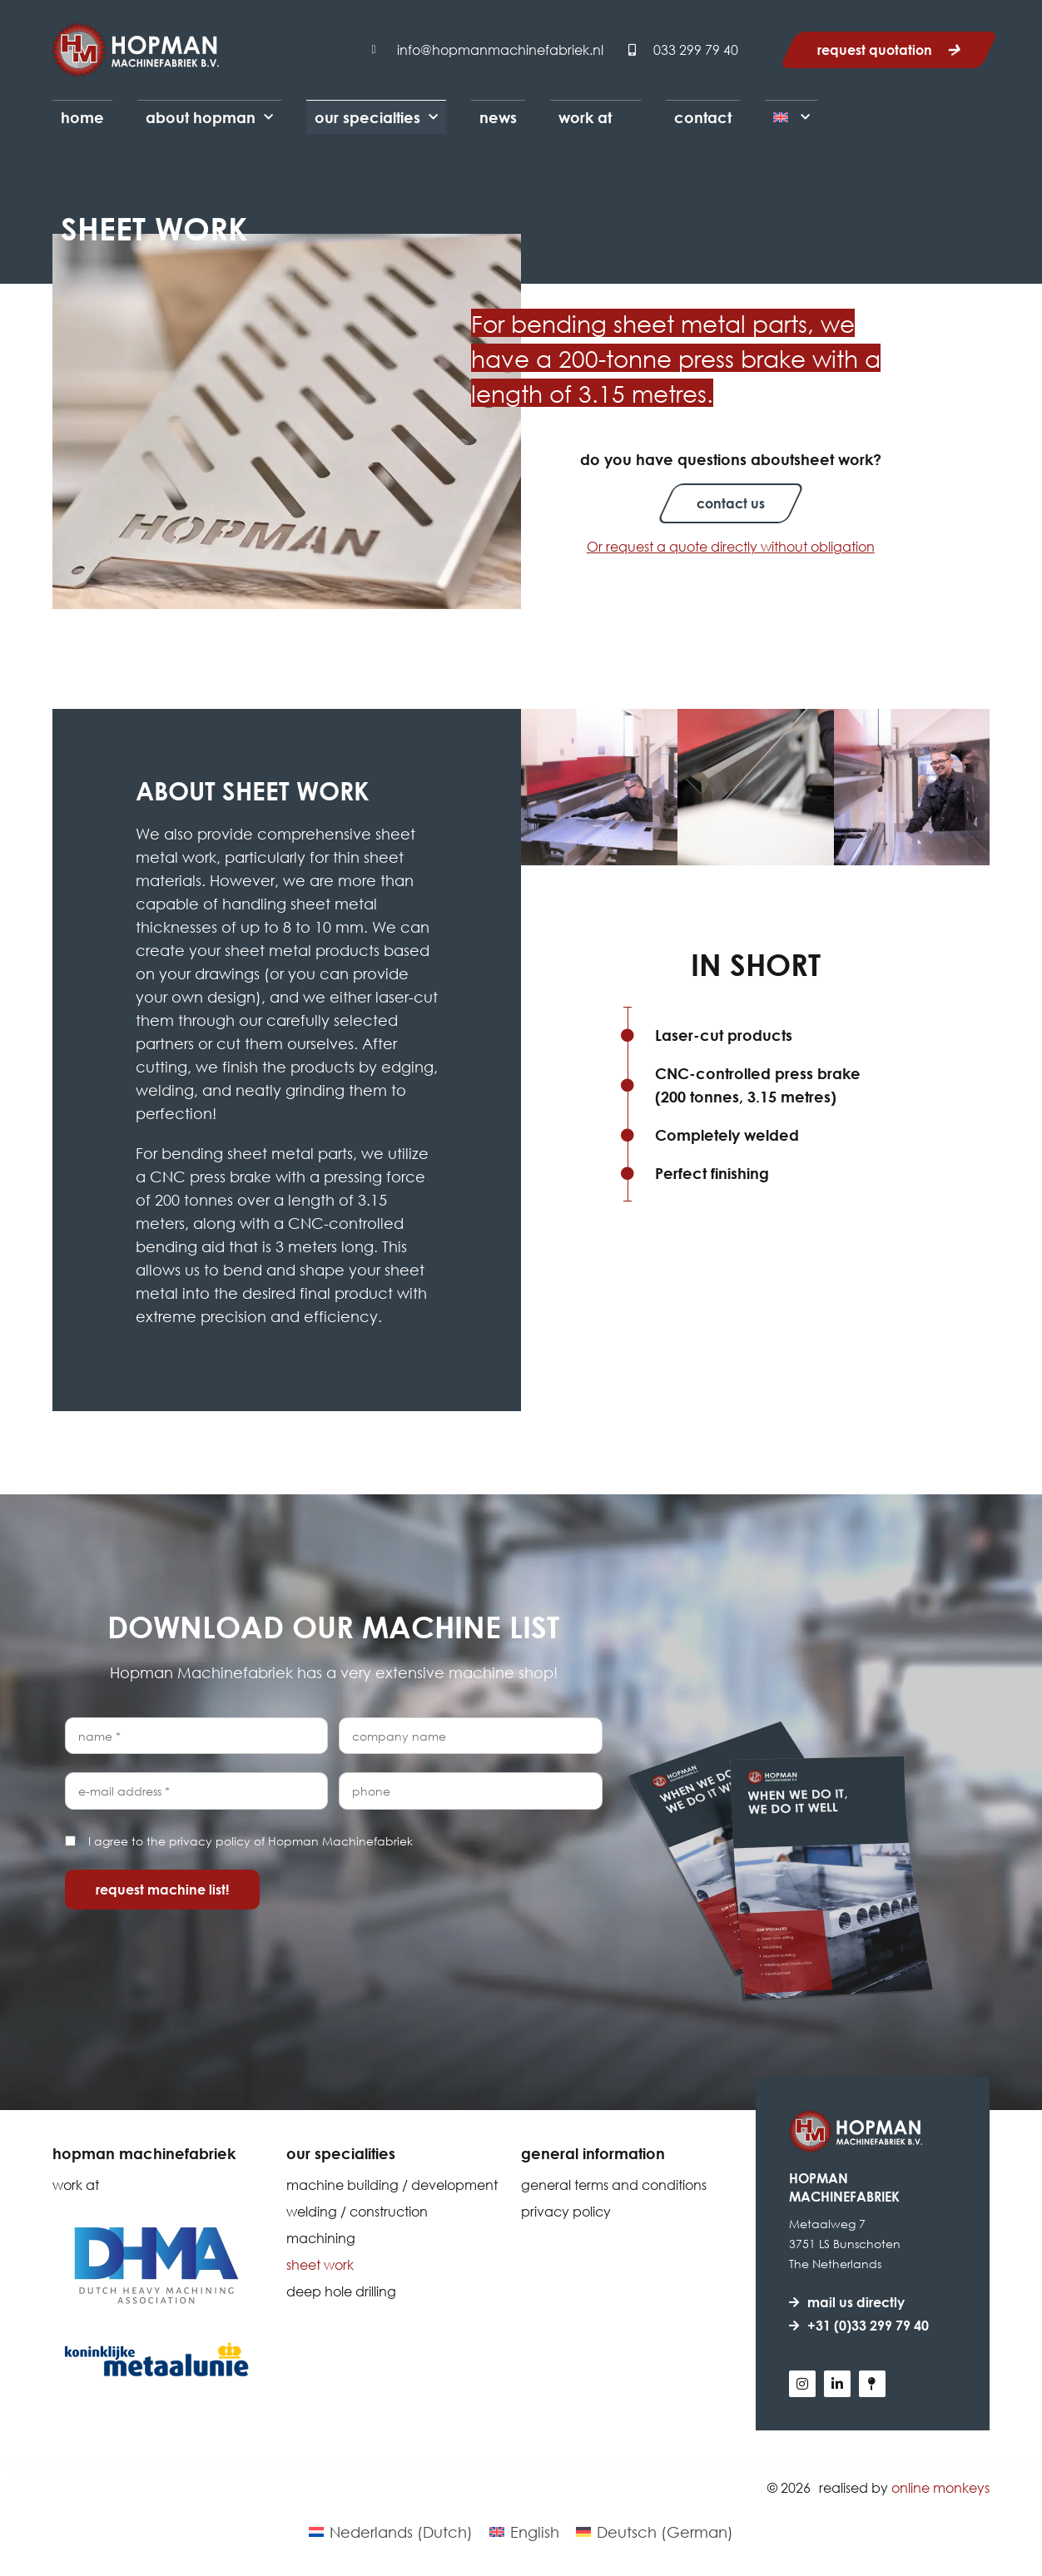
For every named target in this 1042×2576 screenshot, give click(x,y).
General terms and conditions (614, 2184)
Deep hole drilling (341, 2291)
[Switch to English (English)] (524, 2531)
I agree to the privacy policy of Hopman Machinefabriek (250, 1841)
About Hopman (209, 117)
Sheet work (320, 2264)
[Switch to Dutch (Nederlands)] (390, 2531)
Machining (320, 2238)
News (498, 117)
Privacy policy (566, 2211)
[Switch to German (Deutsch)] (655, 2531)
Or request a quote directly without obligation (731, 546)
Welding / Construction (357, 2211)
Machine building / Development (392, 2184)
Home (82, 117)
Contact (703, 117)
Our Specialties (376, 117)
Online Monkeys (940, 2487)
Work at (585, 117)
